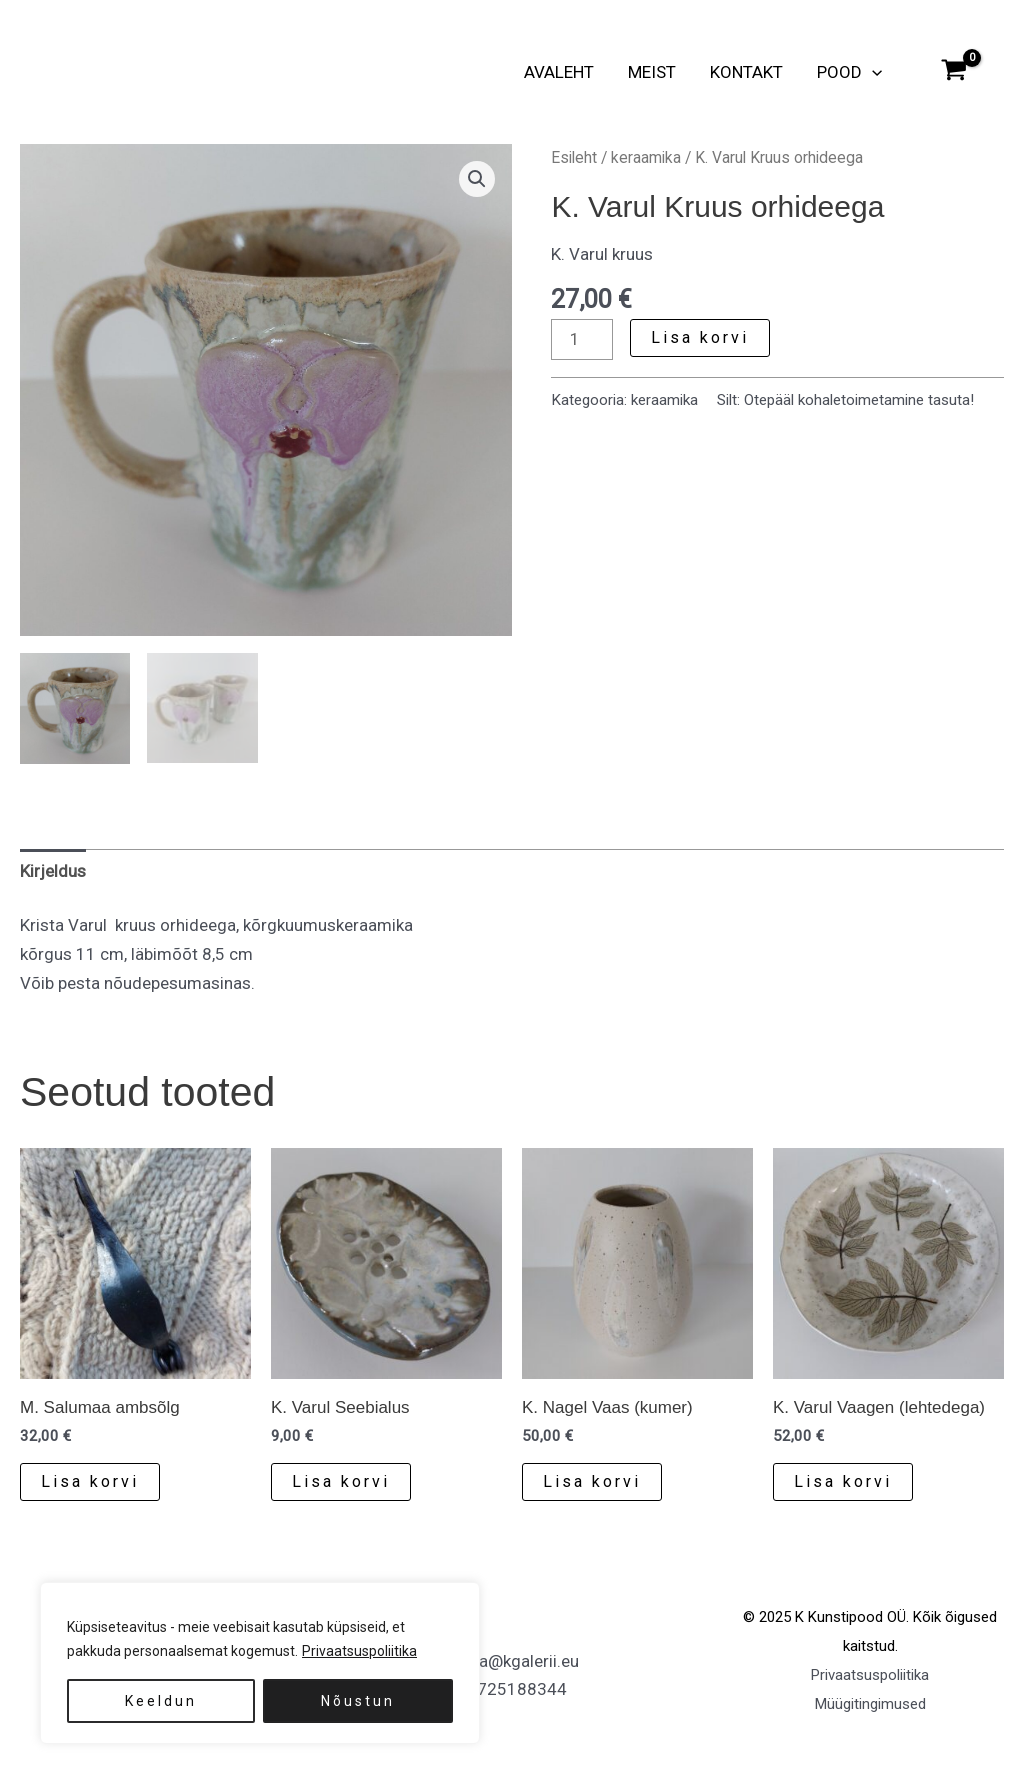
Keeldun (161, 1701)
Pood (849, 72)
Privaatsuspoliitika (359, 1651)
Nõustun (358, 1701)
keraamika (646, 157)
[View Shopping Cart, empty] (954, 72)
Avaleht (559, 72)
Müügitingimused (870, 1706)
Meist (652, 72)
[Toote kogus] (582, 339)
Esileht (574, 157)
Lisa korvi (700, 337)
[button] (872, 72)
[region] (260, 1663)
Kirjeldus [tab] (53, 873)
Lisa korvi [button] (90, 1482)
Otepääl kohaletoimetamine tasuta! (859, 400)
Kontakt (746, 72)
